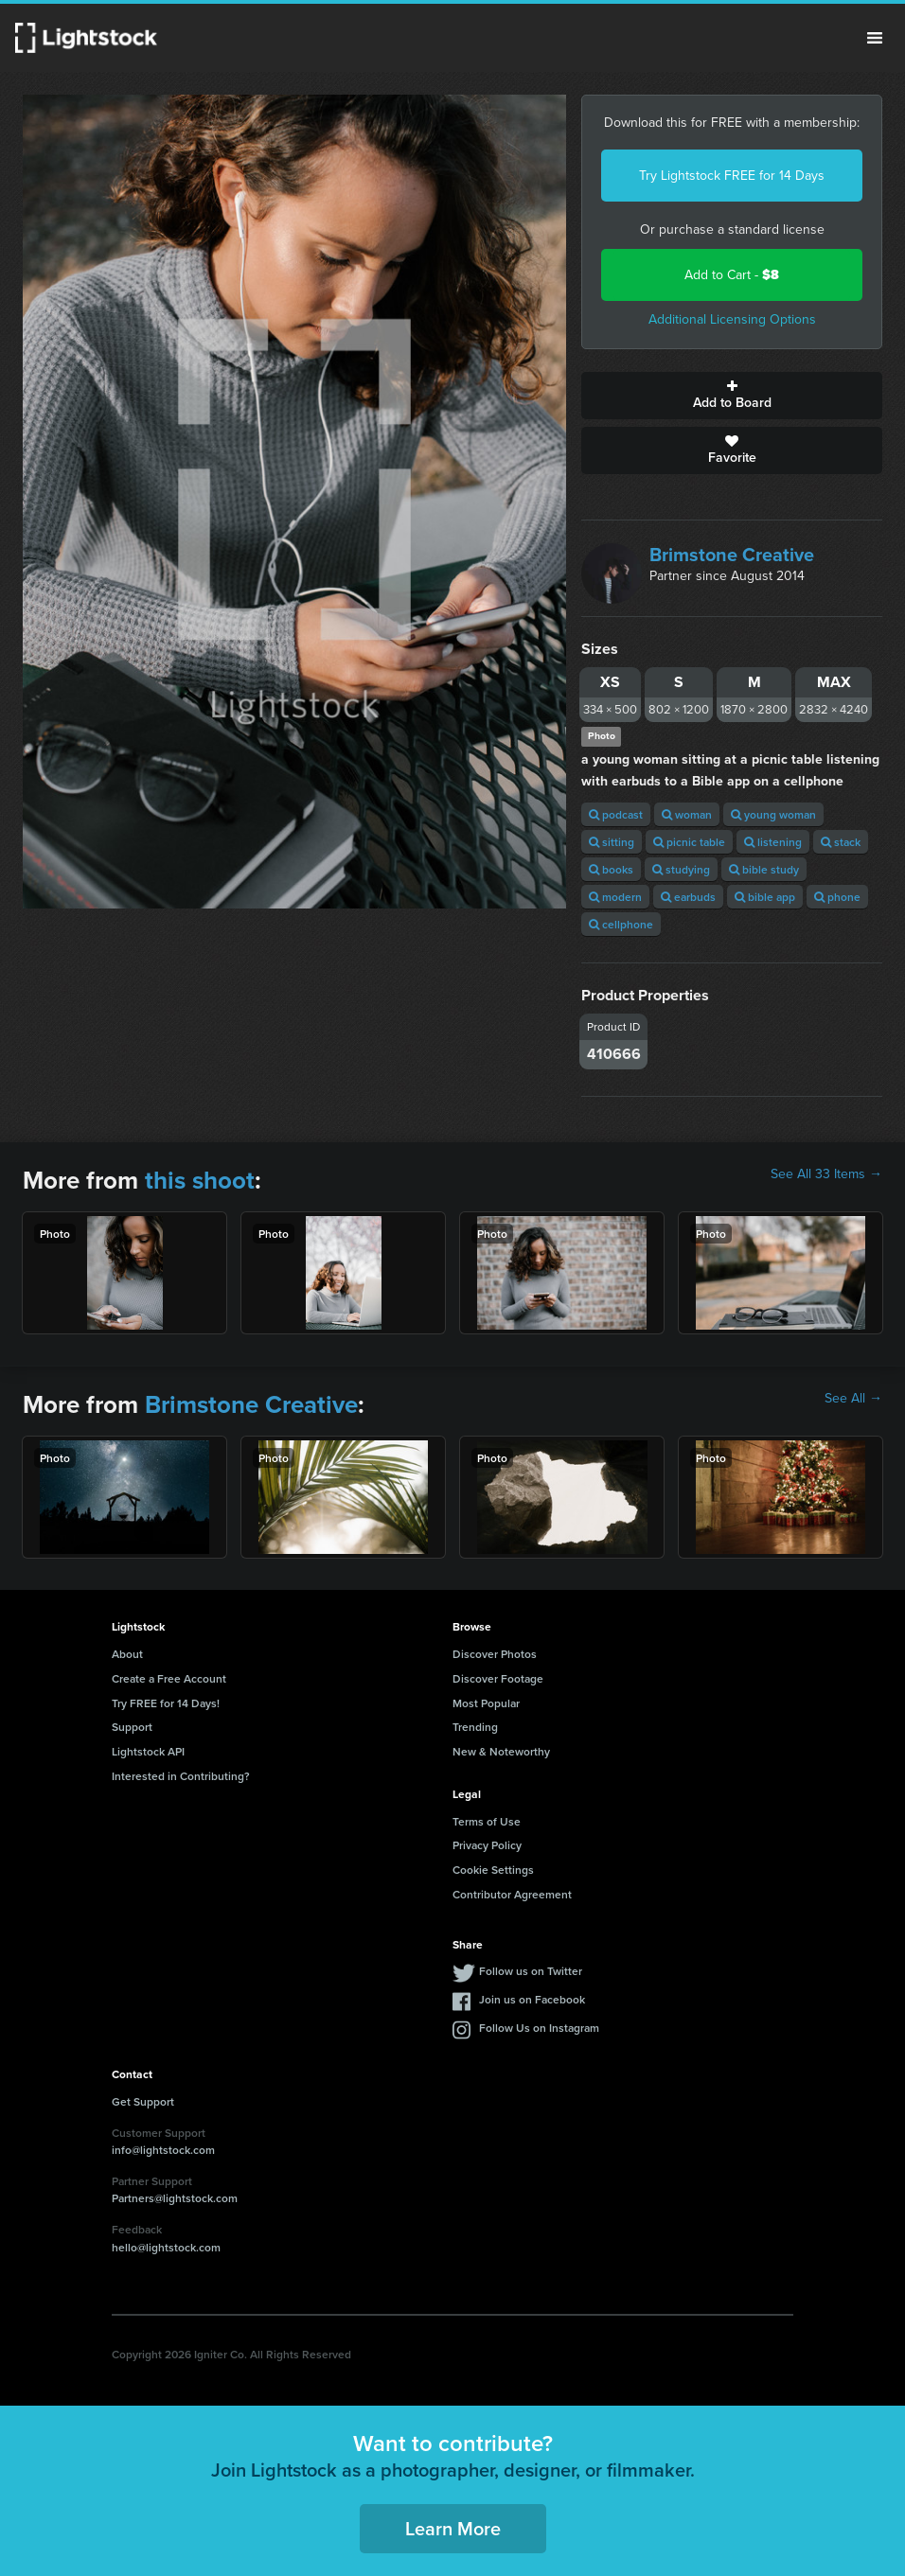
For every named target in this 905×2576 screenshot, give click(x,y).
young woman (773, 814)
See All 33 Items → (826, 1174)
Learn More (453, 2528)
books (611, 869)
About (127, 1654)
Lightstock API (148, 1751)
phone (837, 897)
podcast (616, 814)
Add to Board (732, 395)
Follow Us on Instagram (539, 2028)
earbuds (688, 897)
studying (681, 869)
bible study (764, 869)
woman (687, 814)
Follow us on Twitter (530, 1971)
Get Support (143, 2101)
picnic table (689, 842)
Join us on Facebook (532, 1999)
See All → (853, 1398)
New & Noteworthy (501, 1751)
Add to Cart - (731, 275)
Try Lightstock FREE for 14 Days (732, 175)
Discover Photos (494, 1654)
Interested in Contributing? (181, 1776)
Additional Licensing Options (732, 319)
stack (841, 842)
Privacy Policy (487, 1845)
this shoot (200, 1180)
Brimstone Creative (731, 554)
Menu (875, 38)
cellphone (621, 924)
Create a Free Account (169, 1678)
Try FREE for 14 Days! (166, 1703)
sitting (611, 842)
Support (132, 1727)
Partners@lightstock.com (175, 2198)
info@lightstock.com (163, 2150)
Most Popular (486, 1703)
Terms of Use (486, 1821)
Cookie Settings (493, 1869)
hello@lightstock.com (166, 2247)
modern (615, 897)
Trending (475, 1727)
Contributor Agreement (512, 1894)
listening (773, 842)
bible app (765, 897)
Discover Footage (497, 1678)
